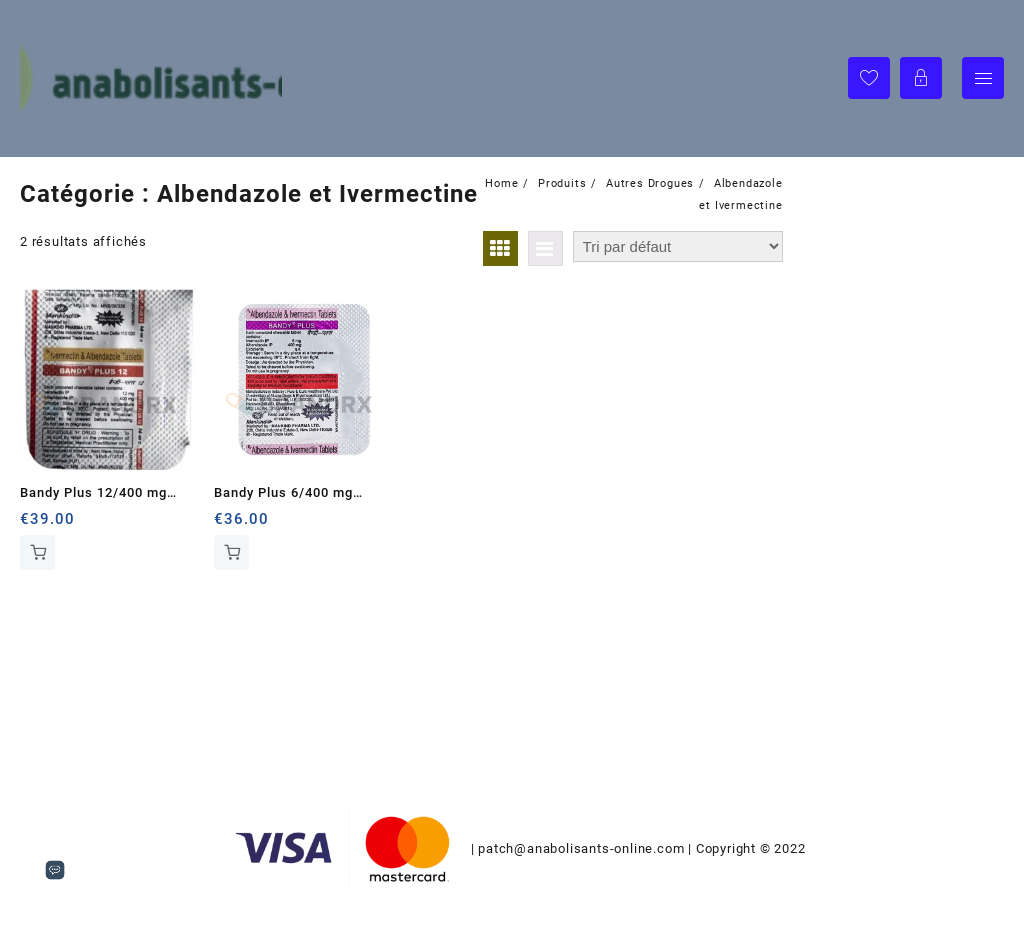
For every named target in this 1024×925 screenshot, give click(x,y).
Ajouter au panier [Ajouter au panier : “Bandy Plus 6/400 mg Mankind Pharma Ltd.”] (231, 552)
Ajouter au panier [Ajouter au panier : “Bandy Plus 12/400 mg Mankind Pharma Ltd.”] (37, 552)
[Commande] (678, 246)
